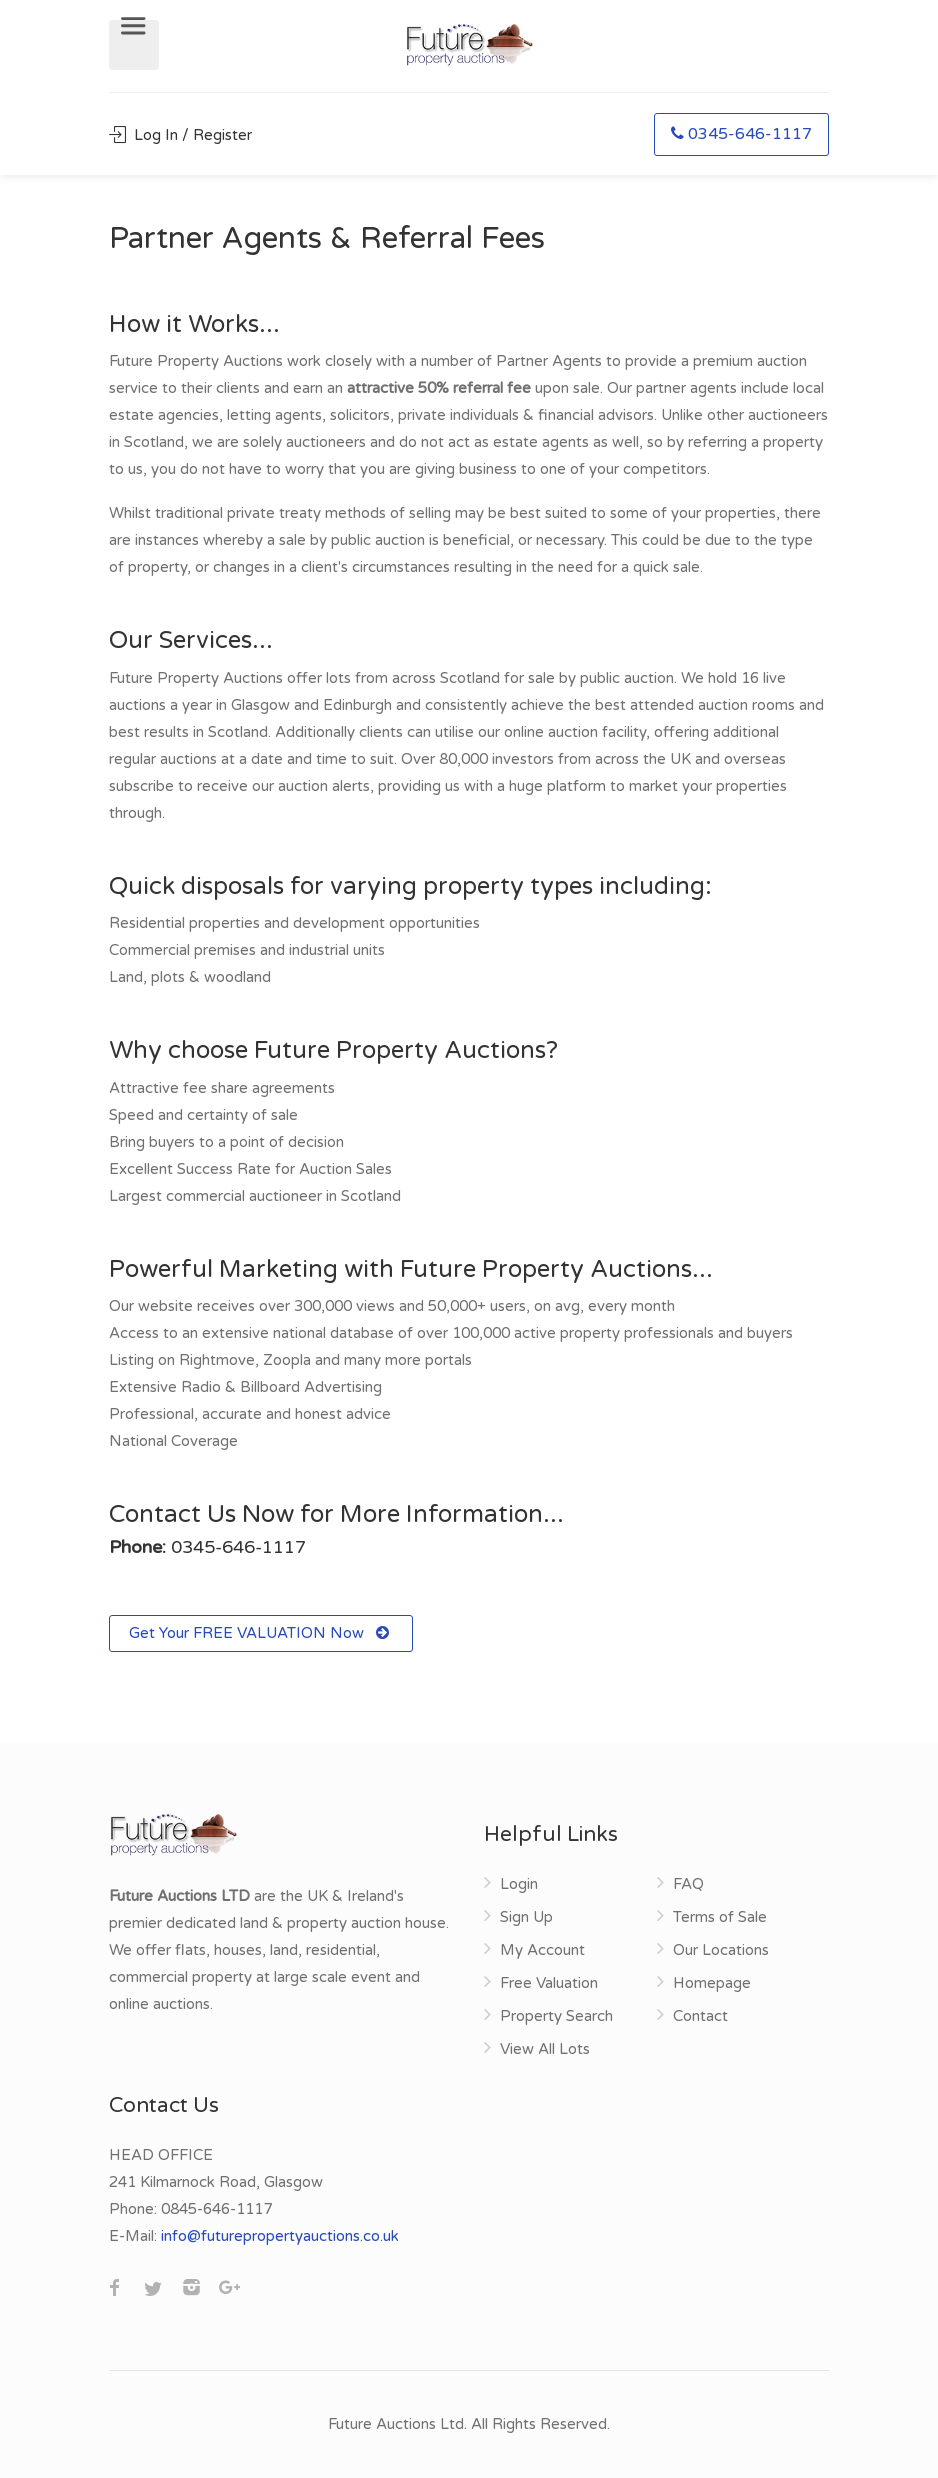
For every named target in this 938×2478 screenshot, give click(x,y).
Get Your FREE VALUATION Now (261, 1633)
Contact (700, 2016)
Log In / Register (180, 135)
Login (519, 1884)
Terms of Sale (720, 1917)
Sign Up (526, 1917)
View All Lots (545, 2049)
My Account (542, 1950)
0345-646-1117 (741, 134)
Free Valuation (549, 1983)
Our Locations (721, 1950)
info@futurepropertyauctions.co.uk (280, 2236)
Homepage (712, 1983)
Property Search (556, 2016)
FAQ (688, 1884)
